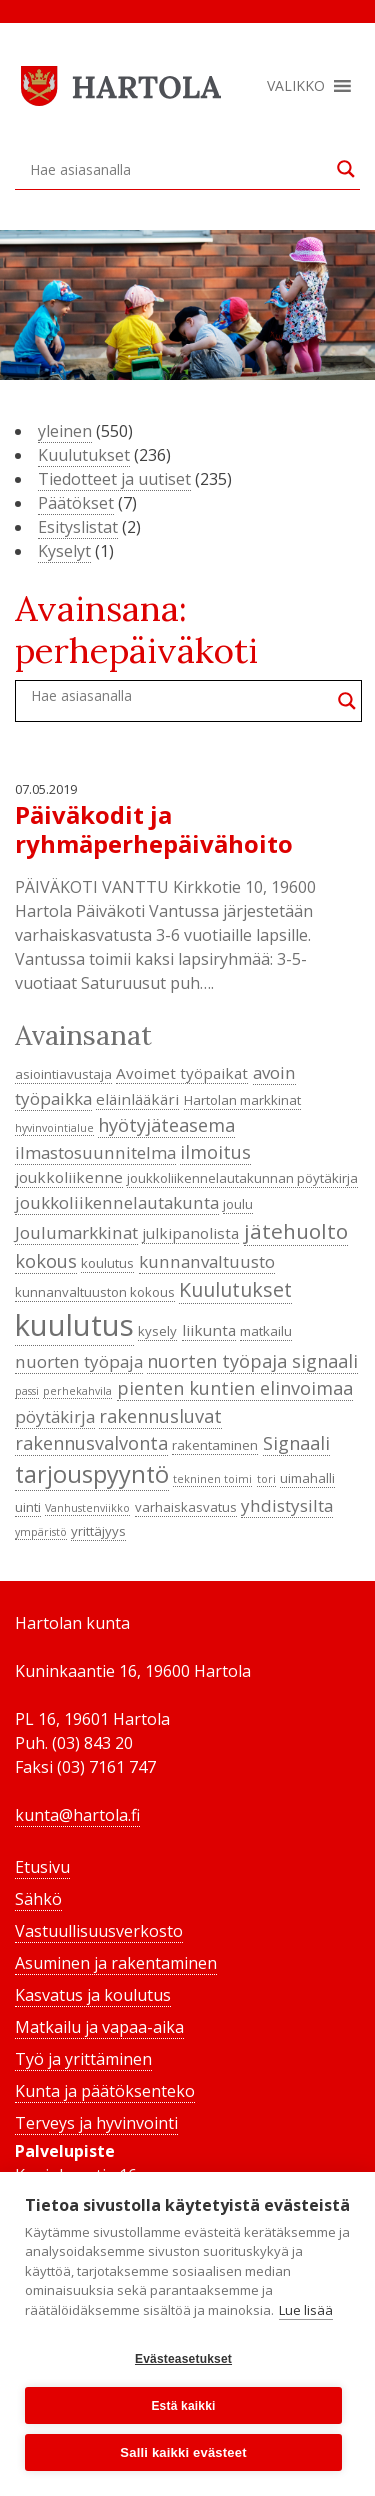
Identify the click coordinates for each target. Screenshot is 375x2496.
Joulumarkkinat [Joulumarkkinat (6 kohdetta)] (76, 1232)
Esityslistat (78, 527)
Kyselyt (64, 551)
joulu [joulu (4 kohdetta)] (238, 1204)
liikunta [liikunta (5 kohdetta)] (209, 1330)
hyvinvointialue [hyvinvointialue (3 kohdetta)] (54, 1128)
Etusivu (42, 1867)
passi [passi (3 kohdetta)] (27, 1391)
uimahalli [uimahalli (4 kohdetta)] (307, 1478)
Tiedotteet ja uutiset (114, 479)
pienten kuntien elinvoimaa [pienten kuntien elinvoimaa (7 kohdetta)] (235, 1388)
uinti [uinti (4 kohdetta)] (28, 1507)
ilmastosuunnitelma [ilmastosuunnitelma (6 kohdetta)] (95, 1152)
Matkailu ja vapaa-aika (99, 2027)
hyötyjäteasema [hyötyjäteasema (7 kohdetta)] (166, 1125)
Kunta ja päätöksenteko (105, 2091)
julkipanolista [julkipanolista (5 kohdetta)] (190, 1233)
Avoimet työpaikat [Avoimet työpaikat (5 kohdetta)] (182, 1073)
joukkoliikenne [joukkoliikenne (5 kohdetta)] (69, 1177)
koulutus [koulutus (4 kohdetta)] (107, 1263)
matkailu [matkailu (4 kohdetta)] (266, 1331)
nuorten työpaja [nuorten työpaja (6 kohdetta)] (79, 1361)
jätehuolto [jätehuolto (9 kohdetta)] (296, 1231)
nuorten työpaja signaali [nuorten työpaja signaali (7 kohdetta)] (252, 1361)
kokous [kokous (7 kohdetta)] (46, 1261)
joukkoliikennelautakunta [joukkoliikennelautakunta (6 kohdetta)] (117, 1202)
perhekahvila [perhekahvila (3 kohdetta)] (77, 1391)
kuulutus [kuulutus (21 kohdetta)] (74, 1325)
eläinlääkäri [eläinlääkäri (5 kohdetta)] (137, 1099)
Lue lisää (306, 2310)
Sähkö (38, 1899)
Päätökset (76, 503)
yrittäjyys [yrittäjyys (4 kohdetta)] (98, 1531)
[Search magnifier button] (346, 169)
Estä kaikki (183, 2406)
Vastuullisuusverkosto (99, 1931)
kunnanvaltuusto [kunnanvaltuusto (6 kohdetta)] (207, 1261)
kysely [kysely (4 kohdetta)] (157, 1331)
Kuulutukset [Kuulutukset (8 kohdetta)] (235, 1289)
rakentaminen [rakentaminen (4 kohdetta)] (215, 1445)
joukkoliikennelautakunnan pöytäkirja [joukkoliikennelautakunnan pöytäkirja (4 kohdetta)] (242, 1178)
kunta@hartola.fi (77, 1815)
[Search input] (178, 169)
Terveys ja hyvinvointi (96, 2123)
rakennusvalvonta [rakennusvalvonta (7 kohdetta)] (91, 1443)
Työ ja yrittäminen (83, 2059)
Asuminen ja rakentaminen (116, 1963)
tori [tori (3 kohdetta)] (266, 1479)
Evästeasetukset (183, 2359)
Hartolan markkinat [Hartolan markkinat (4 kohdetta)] (242, 1100)
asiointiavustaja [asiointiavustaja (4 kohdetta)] (63, 1074)
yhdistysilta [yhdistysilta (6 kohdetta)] (287, 1505)
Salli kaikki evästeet (183, 2452)
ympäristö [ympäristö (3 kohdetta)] (41, 1532)
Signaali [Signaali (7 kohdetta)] (296, 1443)
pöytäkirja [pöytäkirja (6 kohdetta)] (55, 1416)
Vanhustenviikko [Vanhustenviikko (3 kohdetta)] (87, 1508)
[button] (296, 86)
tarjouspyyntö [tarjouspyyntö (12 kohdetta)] (92, 1474)
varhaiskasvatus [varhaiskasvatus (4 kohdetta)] (186, 1507)
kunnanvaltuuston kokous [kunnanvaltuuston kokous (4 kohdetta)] (95, 1292)
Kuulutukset (84, 455)
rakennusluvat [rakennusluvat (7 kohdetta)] (160, 1416)
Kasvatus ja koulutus (93, 1995)
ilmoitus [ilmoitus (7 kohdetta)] (215, 1152)
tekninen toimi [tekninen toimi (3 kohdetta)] (212, 1479)
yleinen (65, 431)
